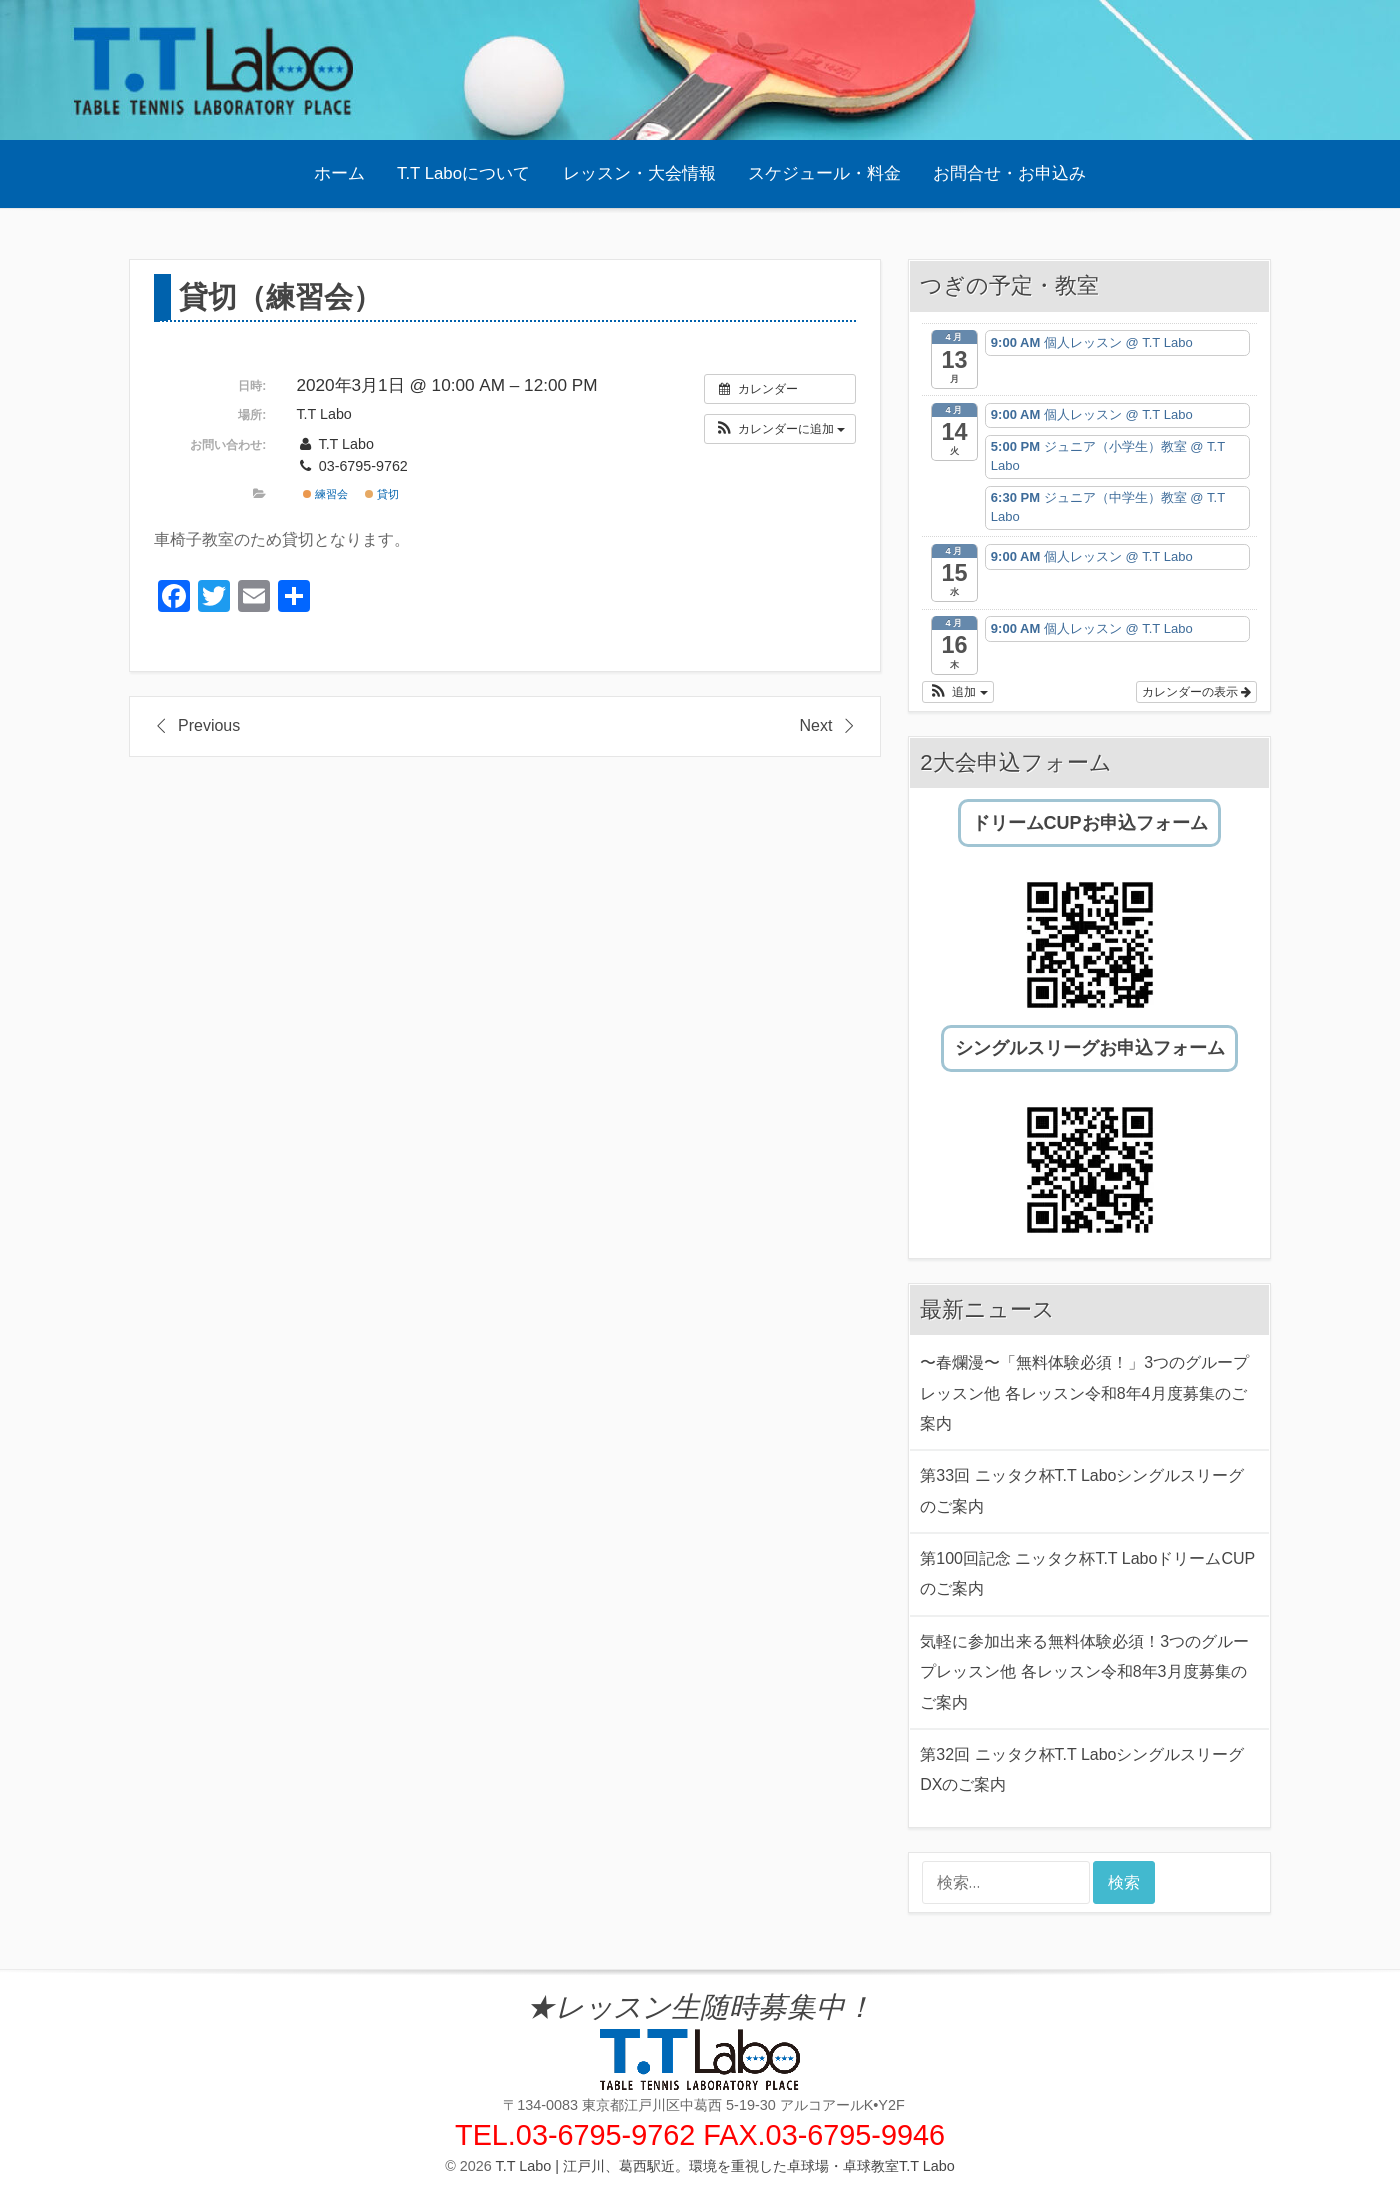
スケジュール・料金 (824, 173)
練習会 (325, 494)
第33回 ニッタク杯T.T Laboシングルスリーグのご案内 (1082, 1490)
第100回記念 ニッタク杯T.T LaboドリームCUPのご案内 (1087, 1573)
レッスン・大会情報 (639, 173)
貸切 (382, 494)
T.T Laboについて (463, 173)
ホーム (339, 173)
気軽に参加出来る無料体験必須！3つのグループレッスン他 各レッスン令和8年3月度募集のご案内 (1084, 1672)
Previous (209, 725)
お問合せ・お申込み (1009, 173)
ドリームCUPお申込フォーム (1090, 823)
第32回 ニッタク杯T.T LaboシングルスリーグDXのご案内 (1082, 1769)
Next (815, 725)
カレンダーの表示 (1196, 692)
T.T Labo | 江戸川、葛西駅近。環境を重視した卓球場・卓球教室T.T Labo (725, 2166)
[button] (780, 429)
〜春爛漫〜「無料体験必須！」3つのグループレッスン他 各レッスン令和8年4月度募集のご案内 (1084, 1393)
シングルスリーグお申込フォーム (1090, 1048)
